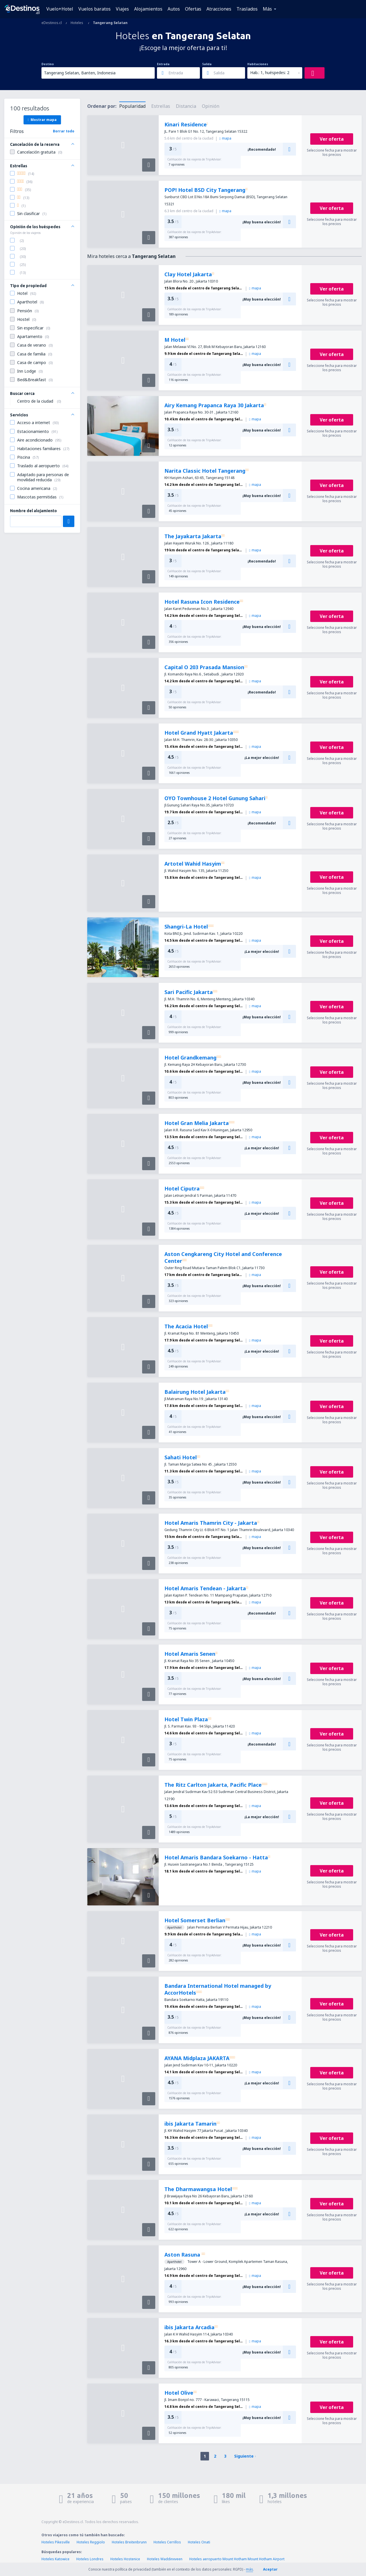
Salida (207, 64)
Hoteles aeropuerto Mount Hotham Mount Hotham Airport (237, 2559)
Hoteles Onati (199, 2542)
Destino (47, 64)
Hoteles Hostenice (125, 2559)
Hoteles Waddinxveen (164, 2559)
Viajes (122, 9)
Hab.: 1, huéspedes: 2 (269, 72)
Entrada (163, 64)
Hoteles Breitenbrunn (129, 2542)
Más (267, 9)
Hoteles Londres (90, 2559)
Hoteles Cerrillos (167, 2542)
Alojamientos (148, 9)
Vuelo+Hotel (59, 9)
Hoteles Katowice (55, 2559)
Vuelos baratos (94, 9)
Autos (174, 9)
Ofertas (193, 9)
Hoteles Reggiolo (91, 2542)
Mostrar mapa (42, 119)
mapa (225, 138)
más (249, 2569)
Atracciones (218, 9)
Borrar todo (63, 131)
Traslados (247, 9)
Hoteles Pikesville (55, 2542)
